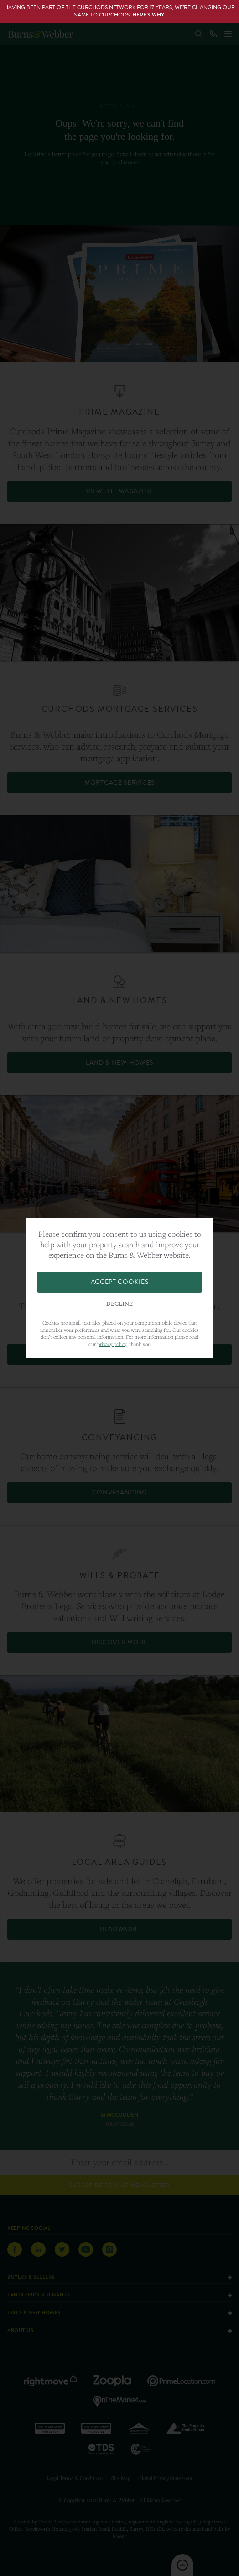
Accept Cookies (120, 1282)
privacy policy (111, 1344)
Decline (119, 1304)
